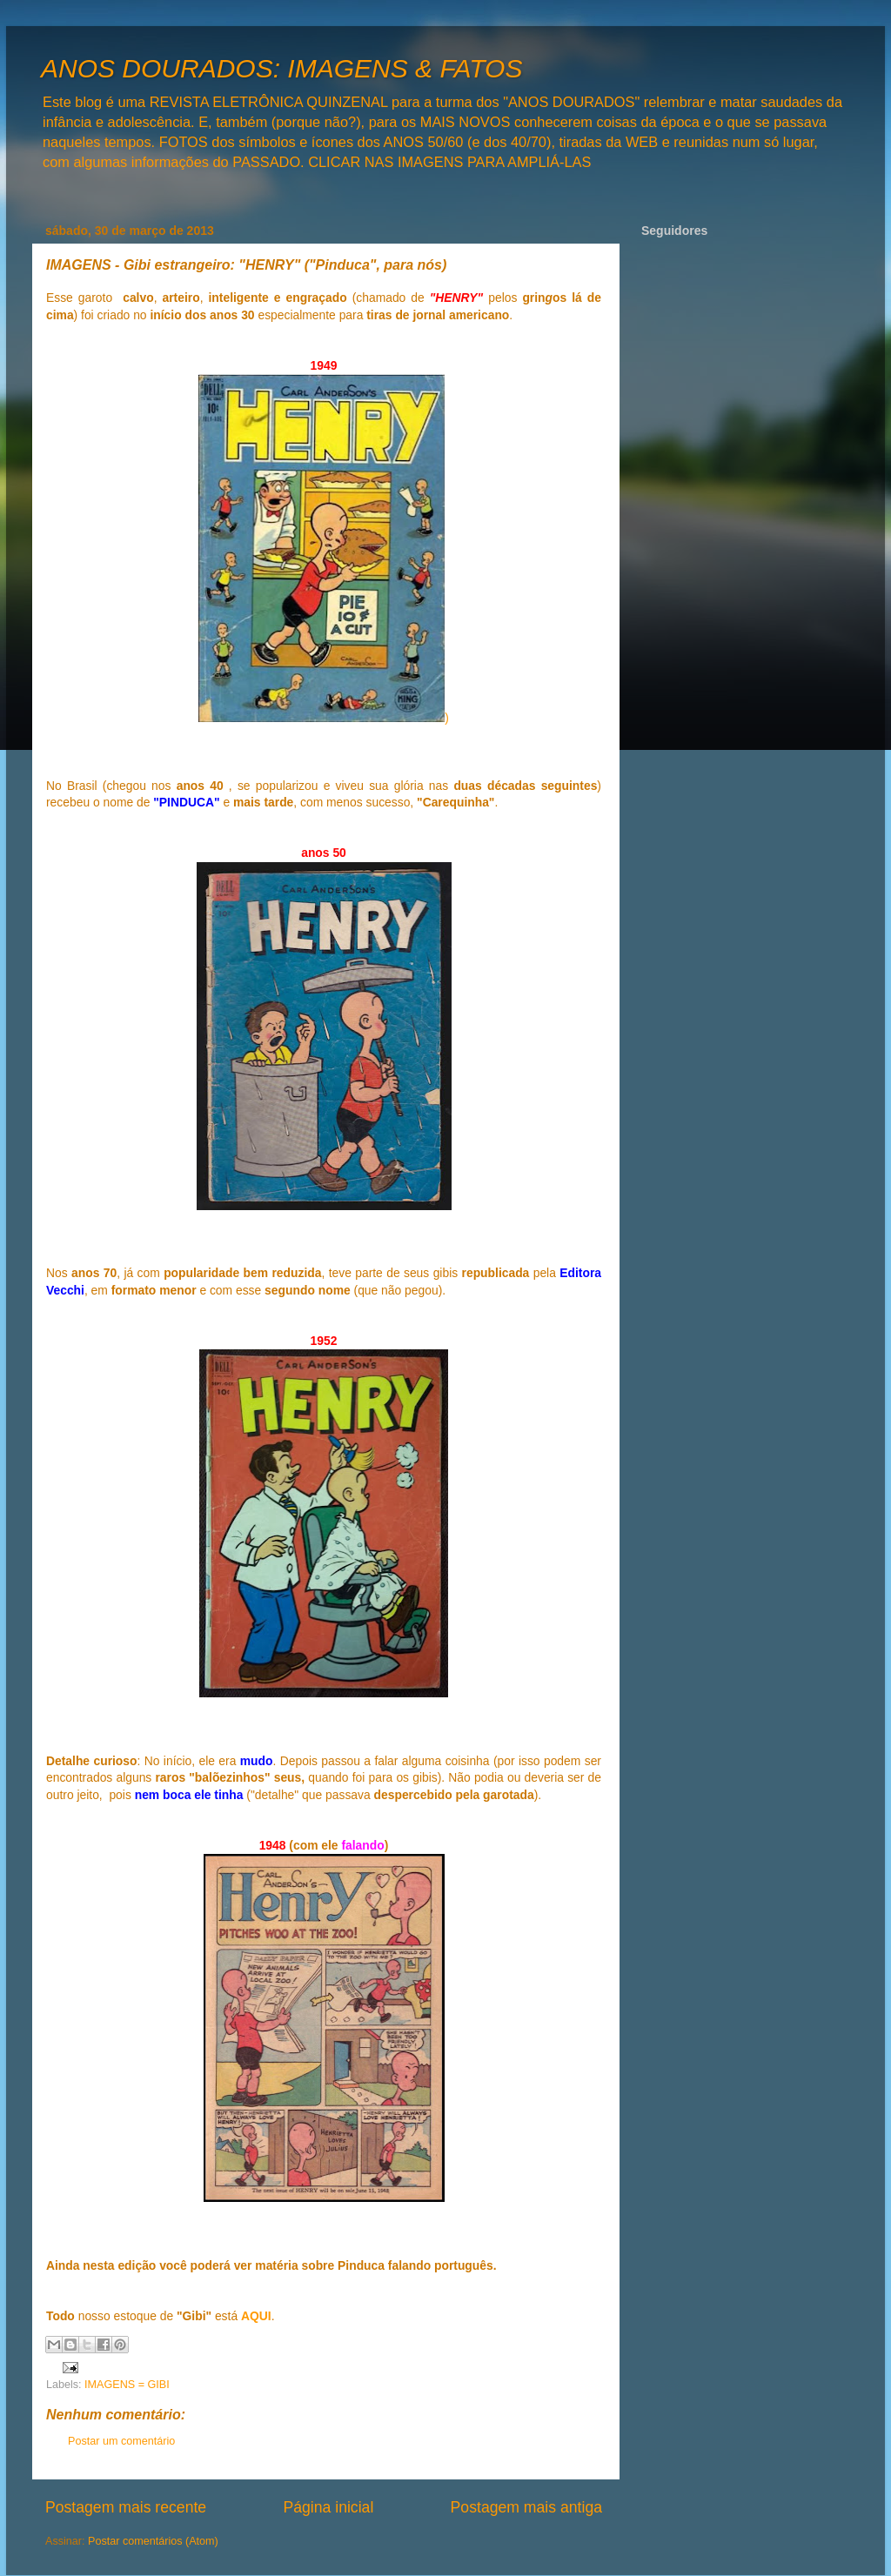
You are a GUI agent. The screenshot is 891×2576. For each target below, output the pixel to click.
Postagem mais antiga (526, 2507)
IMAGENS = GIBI (127, 2385)
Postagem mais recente (125, 2507)
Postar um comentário (121, 2441)
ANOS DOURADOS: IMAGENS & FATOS (281, 68)
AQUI (256, 2316)
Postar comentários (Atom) (153, 2541)
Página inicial (328, 2507)
